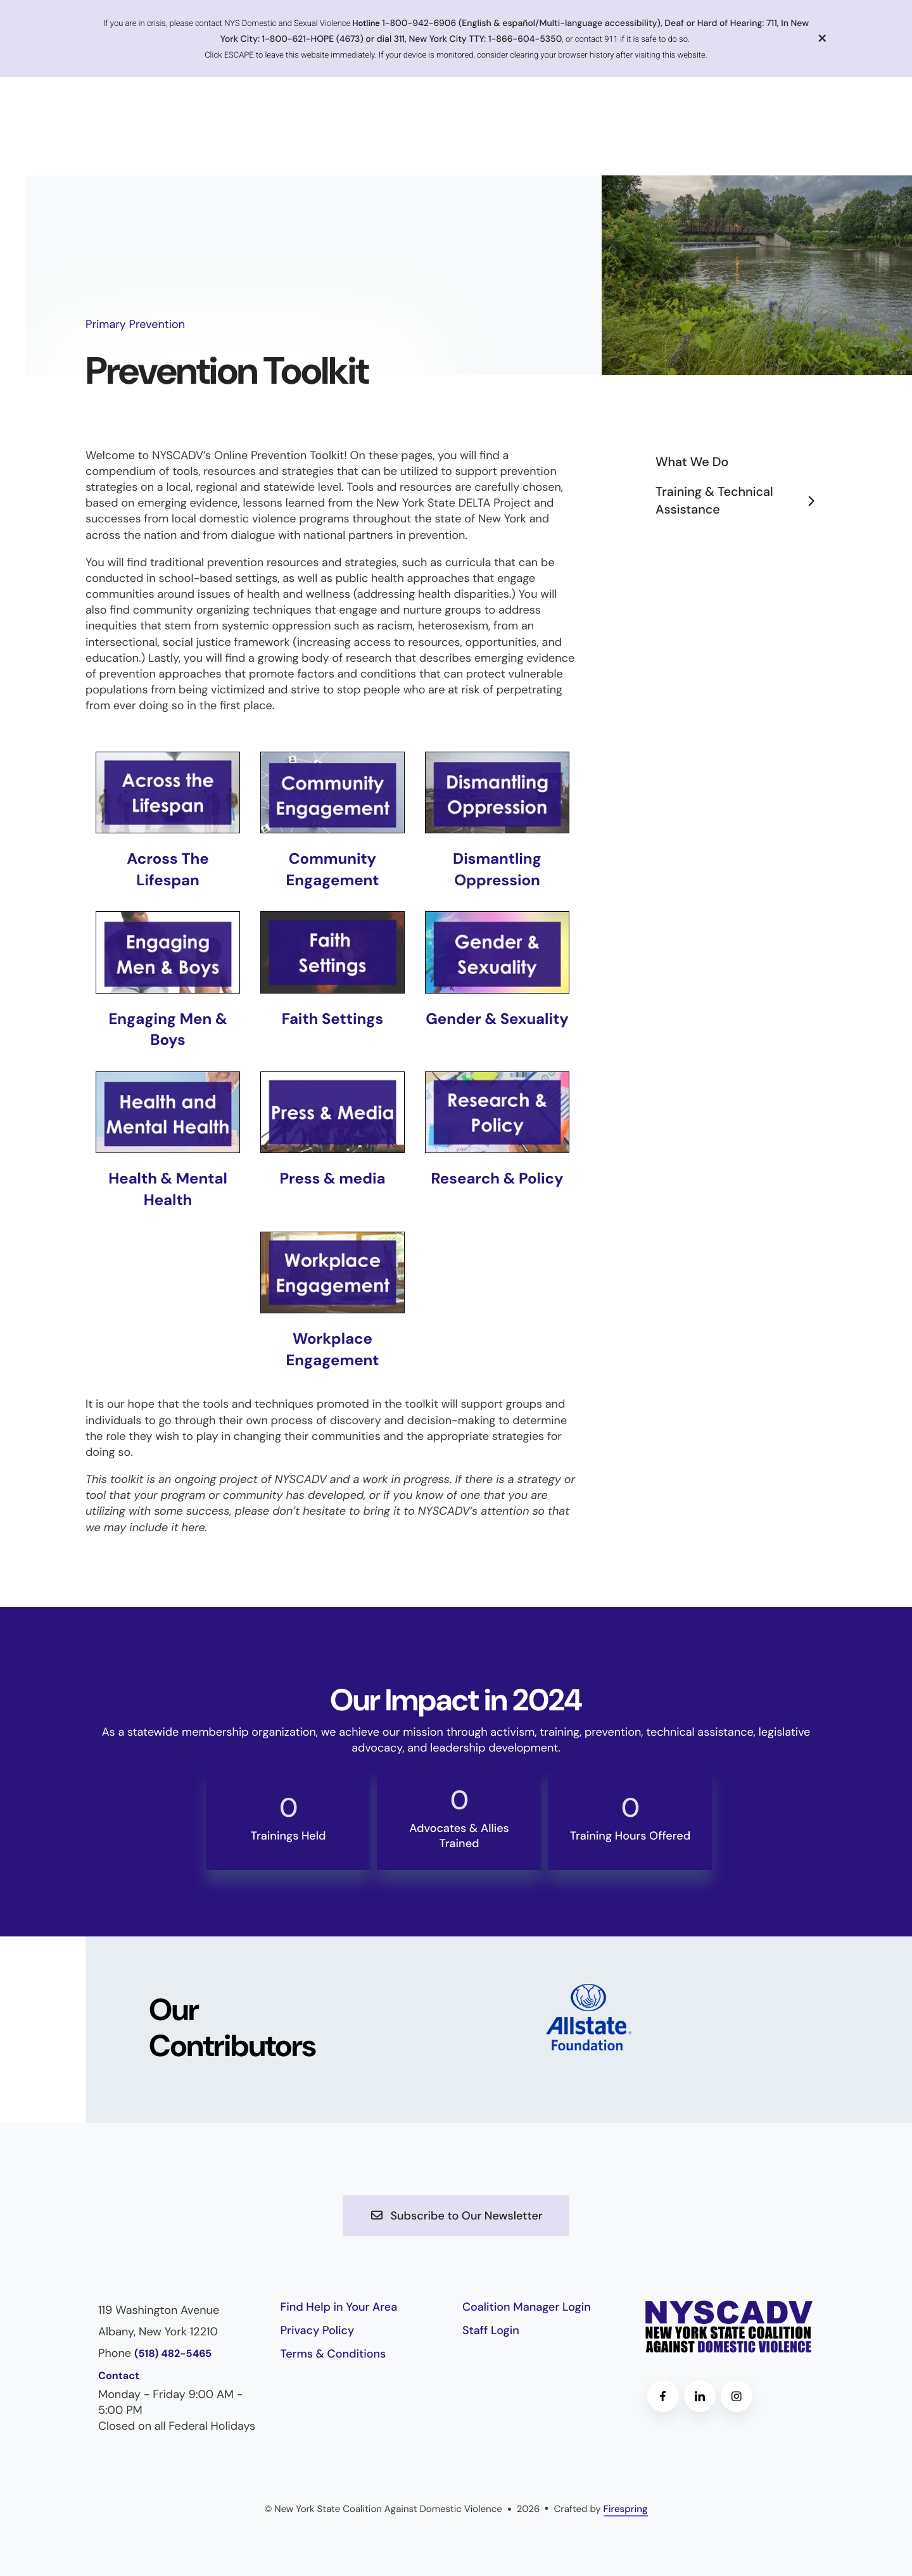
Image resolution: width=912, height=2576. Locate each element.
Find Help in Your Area (339, 2306)
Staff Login (490, 2330)
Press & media (332, 1179)
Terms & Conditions (333, 2353)
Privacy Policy (318, 2330)
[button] (823, 38)
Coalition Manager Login (526, 2306)
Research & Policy (497, 1179)
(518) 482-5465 (173, 2354)
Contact (118, 2376)
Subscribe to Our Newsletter (455, 2215)
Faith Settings (333, 1019)
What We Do (692, 462)
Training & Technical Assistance (741, 501)
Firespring (626, 2509)
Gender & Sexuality (497, 1019)
